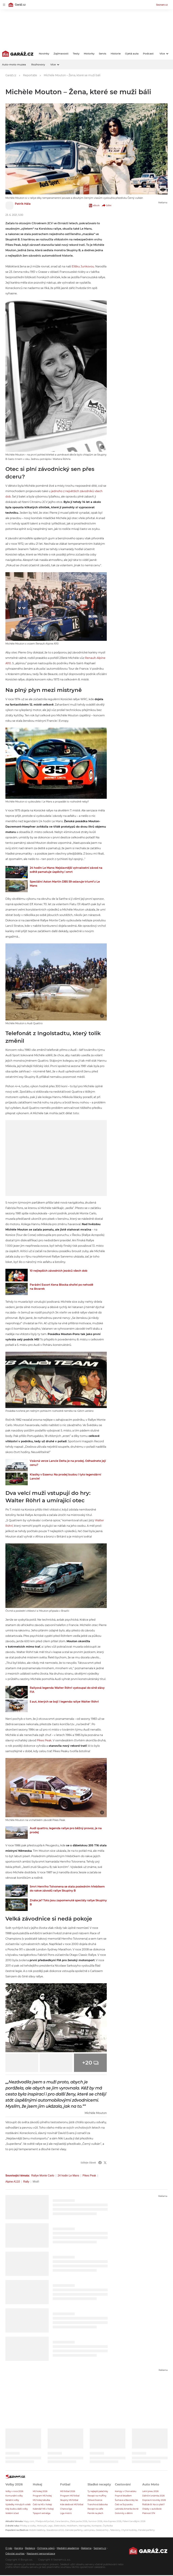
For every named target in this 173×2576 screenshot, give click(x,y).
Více (163, 53)
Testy (76, 53)
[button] (86, 148)
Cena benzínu (62, 2521)
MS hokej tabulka (41, 2500)
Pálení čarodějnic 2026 (133, 2521)
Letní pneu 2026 (150, 2491)
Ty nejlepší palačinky (98, 2491)
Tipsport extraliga (41, 2513)
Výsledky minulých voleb (18, 2504)
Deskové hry (102, 2530)
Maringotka (84, 2525)
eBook (94, 205)
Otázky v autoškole (152, 2509)
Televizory (115, 2530)
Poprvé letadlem (123, 2495)
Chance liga (66, 2509)
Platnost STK (148, 2513)
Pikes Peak (89, 2175)
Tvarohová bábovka (98, 2504)
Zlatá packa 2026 (78, 2521)
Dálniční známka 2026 (153, 2495)
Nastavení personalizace (41, 2553)
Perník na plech (95, 2513)
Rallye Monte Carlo (42, 2175)
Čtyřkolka (108, 2525)
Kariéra (18, 2548)
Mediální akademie (68, 2548)
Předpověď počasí (44, 2521)
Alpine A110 (12, 2181)
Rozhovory (38, 64)
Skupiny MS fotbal (69, 2500)
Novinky (44, 53)
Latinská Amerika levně (126, 2509)
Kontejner (97, 2525)
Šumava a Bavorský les (126, 2500)
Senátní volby (12, 2500)
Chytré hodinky (129, 2530)
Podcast (148, 53)
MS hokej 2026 (40, 2491)
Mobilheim (72, 2525)
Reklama (86, 2548)
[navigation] (4, 4)
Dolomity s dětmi (124, 2513)
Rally (26, 2181)
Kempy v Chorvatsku (125, 2491)
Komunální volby (14, 2495)
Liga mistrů (66, 2513)
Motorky (89, 53)
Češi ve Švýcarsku (124, 2504)
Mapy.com (28, 2521)
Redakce (30, 2548)
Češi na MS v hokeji (42, 2504)
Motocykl (41, 2525)
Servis (102, 53)
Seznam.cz (162, 4)
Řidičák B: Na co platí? (153, 2504)
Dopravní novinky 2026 (154, 2500)
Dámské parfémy (74, 2530)
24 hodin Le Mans (68, 2175)
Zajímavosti (61, 53)
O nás (8, 2548)
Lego (50, 2525)
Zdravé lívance (95, 2500)
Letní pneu (89, 2530)
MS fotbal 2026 (67, 2491)
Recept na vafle (95, 2509)
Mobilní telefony (37, 2530)
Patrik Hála (23, 203)
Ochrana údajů (46, 2548)
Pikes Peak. (44, 1740)
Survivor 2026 (95, 2521)
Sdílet (107, 205)
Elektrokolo (60, 2525)
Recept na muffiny (97, 2495)
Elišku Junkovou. (83, 266)
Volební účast (12, 2513)
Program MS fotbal (69, 2495)
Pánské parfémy (146, 2530)
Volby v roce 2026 (14, 2491)
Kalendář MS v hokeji (43, 2509)
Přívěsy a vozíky (28, 2525)
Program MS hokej (42, 2495)
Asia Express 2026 (112, 2521)
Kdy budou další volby (16, 2509)
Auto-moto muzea (14, 64)
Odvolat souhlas (14, 2553)
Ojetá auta (132, 53)
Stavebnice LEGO (55, 2530)
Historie (116, 53)
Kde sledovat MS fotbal (71, 2504)
